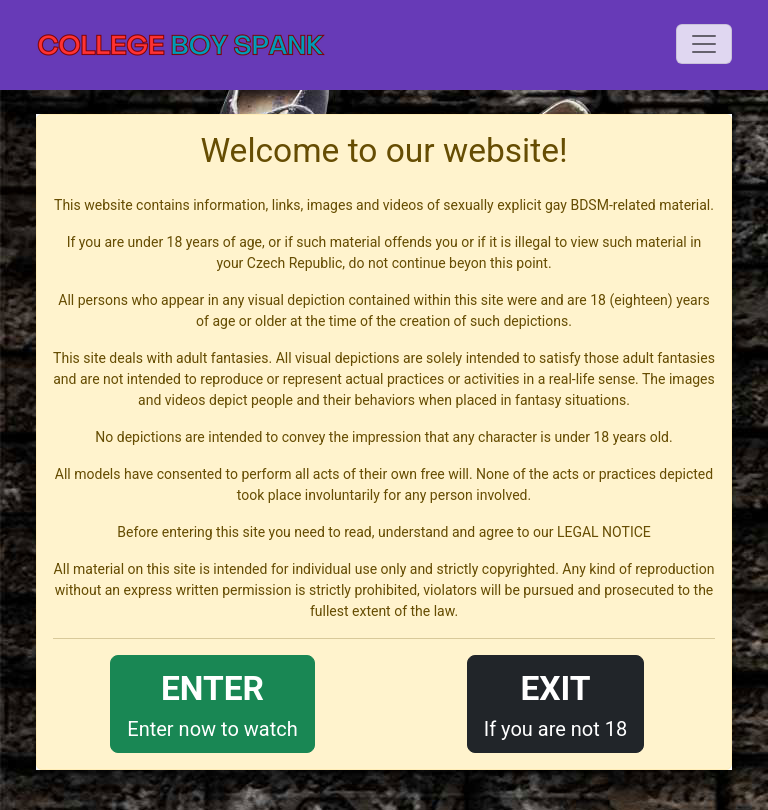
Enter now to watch (212, 702)
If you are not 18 (556, 702)
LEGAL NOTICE (604, 532)
